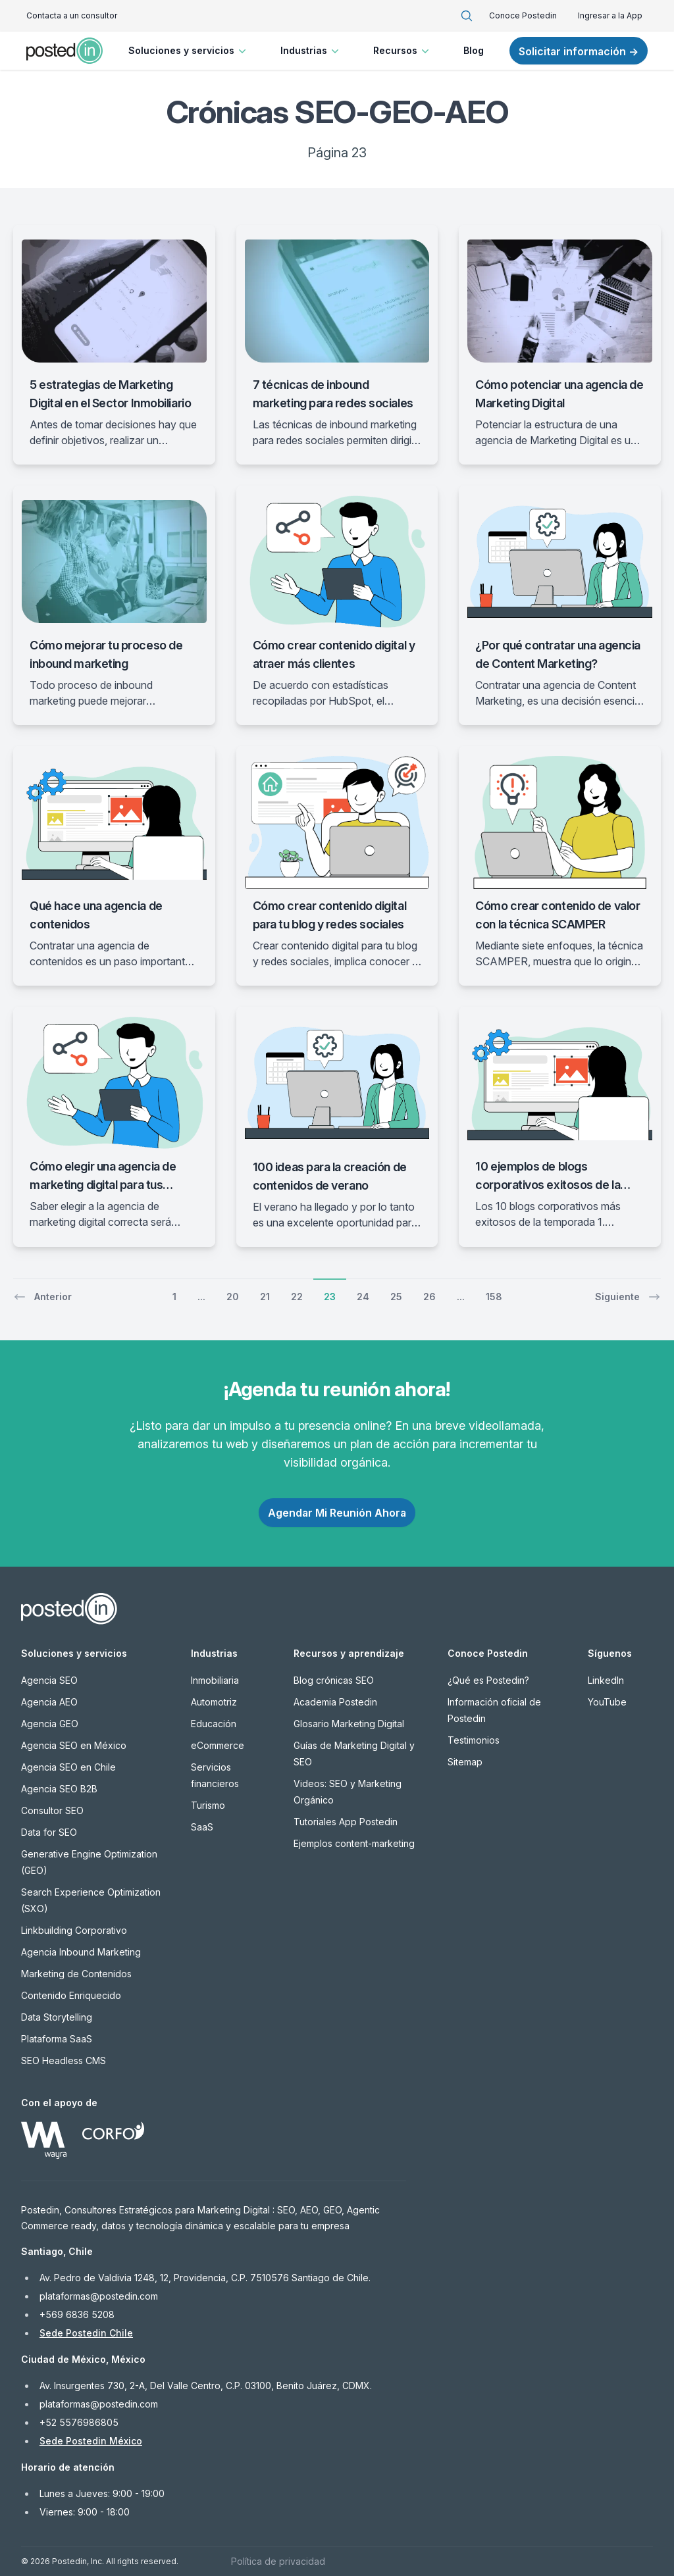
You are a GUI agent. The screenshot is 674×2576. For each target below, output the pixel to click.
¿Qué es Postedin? (488, 1680)
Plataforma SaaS (56, 2038)
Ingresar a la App (610, 15)
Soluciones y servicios (188, 50)
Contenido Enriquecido (71, 1995)
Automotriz (214, 1701)
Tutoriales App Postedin (346, 1821)
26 (429, 1296)
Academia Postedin (335, 1701)
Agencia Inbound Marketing (81, 1951)
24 (363, 1296)
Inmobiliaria (215, 1680)
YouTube (607, 1701)
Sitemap (465, 1761)
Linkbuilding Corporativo (74, 1930)
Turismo (208, 1805)
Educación (213, 1723)
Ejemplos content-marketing (354, 1843)
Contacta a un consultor (71, 15)
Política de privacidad (278, 2561)
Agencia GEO (49, 1723)
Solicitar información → (578, 51)
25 (396, 1296)
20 (232, 1296)
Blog (473, 50)
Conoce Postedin (523, 15)
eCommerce (217, 1745)
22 (297, 1296)
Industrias (311, 50)
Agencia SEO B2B (59, 1788)
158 (494, 1296)
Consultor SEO (52, 1810)
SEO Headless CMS (63, 2060)
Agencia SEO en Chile (68, 1767)
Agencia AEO (49, 1701)
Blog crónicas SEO (334, 1680)
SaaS (202, 1826)
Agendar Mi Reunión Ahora (337, 1512)
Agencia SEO (49, 1680)
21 (265, 1296)
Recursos (402, 50)
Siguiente (628, 1296)
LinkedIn (606, 1680)
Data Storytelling (56, 2017)
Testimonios (474, 1740)
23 (330, 1296)
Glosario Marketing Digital (349, 1723)
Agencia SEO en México (73, 1745)
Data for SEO (49, 1832)
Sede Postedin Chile (86, 2332)
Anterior (42, 1296)
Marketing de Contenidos (76, 1973)
